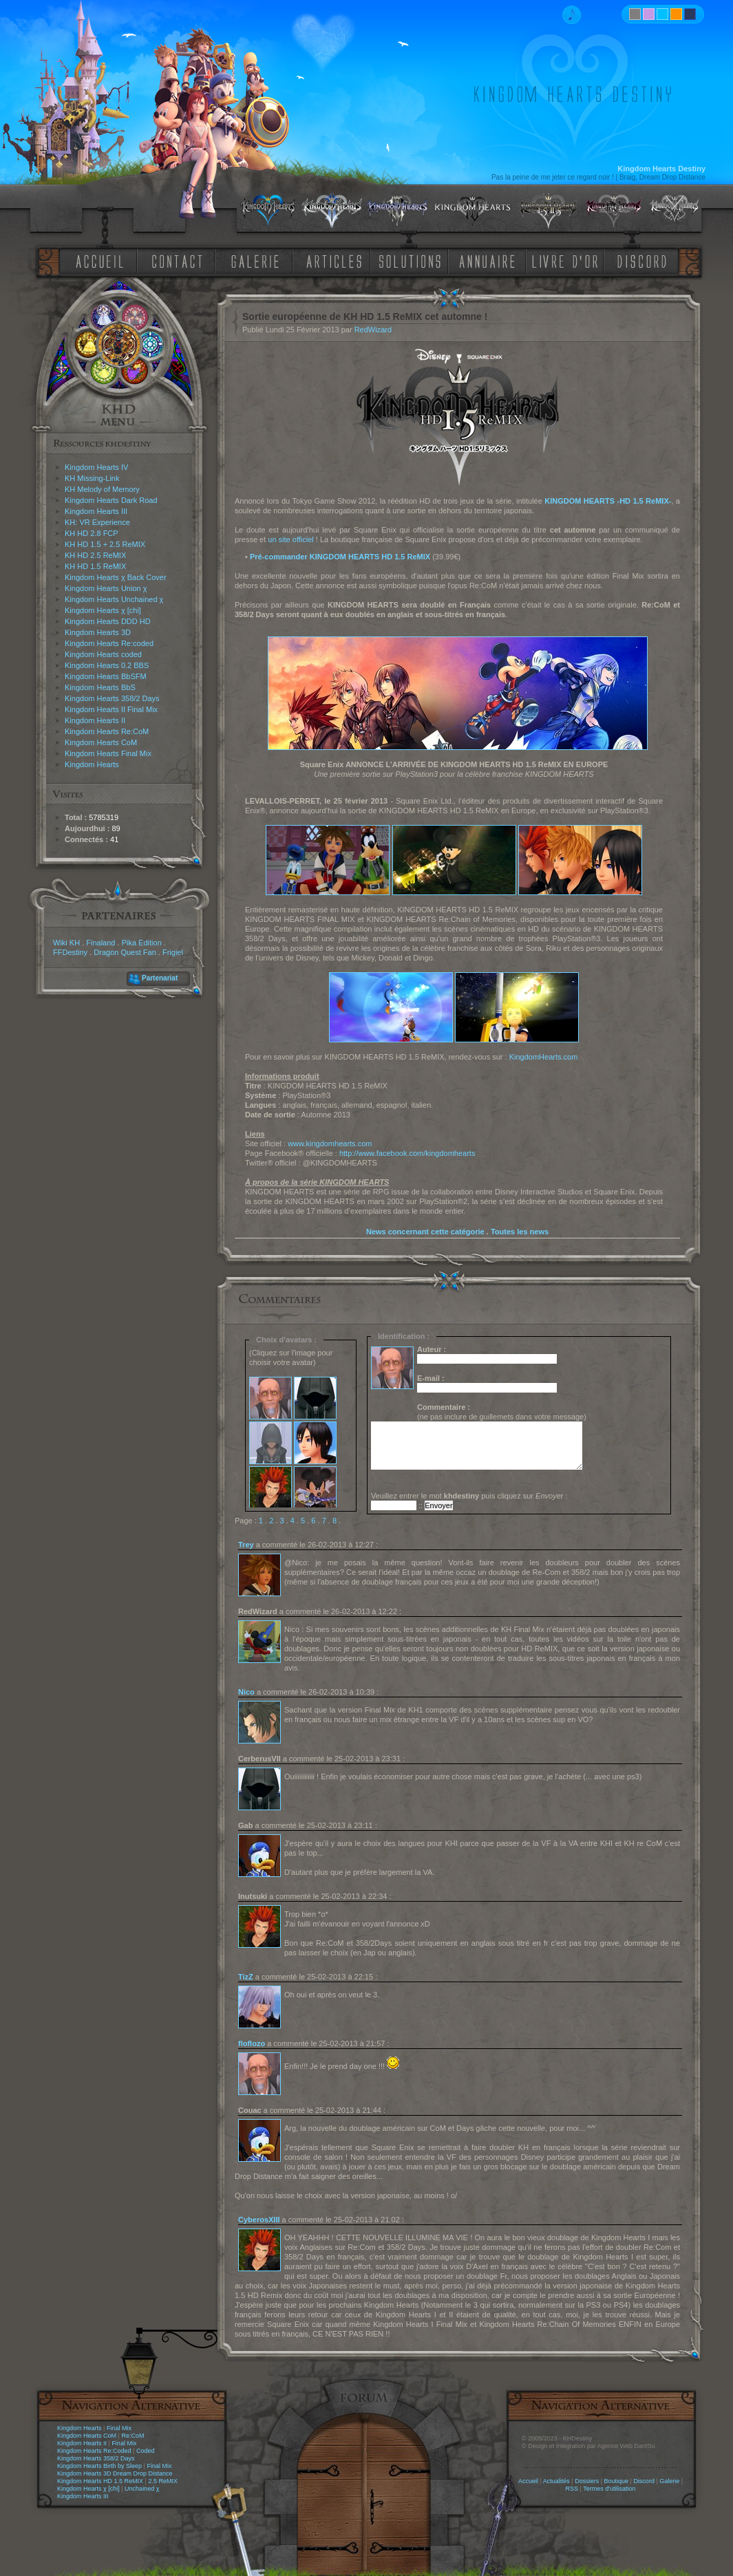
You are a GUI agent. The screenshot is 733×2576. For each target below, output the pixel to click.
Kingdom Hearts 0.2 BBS (107, 665)
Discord (644, 2481)
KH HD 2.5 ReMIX (95, 555)
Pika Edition (142, 942)
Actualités (556, 2481)
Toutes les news (520, 1231)
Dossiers (587, 2481)
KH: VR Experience (97, 522)
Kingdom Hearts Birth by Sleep (99, 2465)
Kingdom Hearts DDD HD (108, 621)
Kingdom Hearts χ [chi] (103, 610)
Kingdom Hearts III (96, 511)
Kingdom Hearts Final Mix (108, 753)
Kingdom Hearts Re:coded (109, 643)
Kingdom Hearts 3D (98, 632)
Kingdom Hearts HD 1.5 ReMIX (100, 2481)
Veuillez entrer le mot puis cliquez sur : (469, 1496)
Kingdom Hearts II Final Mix (111, 709)
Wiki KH (66, 942)
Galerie (669, 2481)
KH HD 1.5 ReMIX (95, 566)
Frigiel (172, 952)
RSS (572, 2488)
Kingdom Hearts (92, 764)
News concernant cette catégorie (425, 1231)
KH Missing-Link (92, 478)
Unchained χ (142, 2488)
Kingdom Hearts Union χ (106, 588)
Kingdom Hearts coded (103, 654)
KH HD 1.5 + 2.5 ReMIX (105, 544)
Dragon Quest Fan (125, 952)
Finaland (100, 942)
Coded (145, 2450)
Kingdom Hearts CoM (101, 742)
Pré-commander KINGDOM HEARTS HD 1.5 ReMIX (340, 556)
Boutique (616, 2481)
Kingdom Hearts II (95, 720)
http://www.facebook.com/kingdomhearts (407, 1153)
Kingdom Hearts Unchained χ (114, 599)
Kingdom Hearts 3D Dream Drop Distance (115, 2473)
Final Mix (119, 2428)
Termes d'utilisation (609, 2488)
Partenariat (160, 978)
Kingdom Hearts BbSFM (106, 676)
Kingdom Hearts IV (96, 467)
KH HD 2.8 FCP (91, 533)
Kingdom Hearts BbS (100, 687)
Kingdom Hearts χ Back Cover (116, 577)
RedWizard (373, 329)
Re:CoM (132, 2435)
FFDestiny (70, 952)
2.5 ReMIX (163, 2481)
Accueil (528, 2481)
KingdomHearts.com (543, 1057)
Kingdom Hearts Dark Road (111, 500)
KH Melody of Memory (102, 489)
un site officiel (290, 539)
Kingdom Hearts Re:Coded (94, 2450)
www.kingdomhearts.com (330, 1143)
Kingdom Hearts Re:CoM (107, 731)
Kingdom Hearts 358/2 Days (112, 698)
